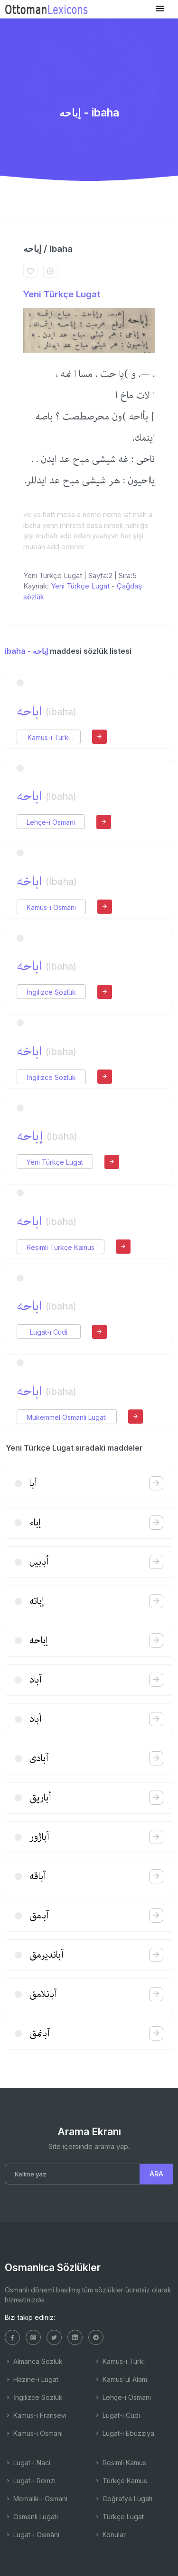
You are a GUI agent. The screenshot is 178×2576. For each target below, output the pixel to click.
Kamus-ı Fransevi (35, 2415)
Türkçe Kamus (120, 2481)
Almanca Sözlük (34, 2361)
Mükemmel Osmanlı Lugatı (67, 1417)
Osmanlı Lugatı (31, 2517)
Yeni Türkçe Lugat (61, 294)
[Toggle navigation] (160, 9)
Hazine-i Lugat (31, 2379)
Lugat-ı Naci (27, 2463)
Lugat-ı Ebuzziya (124, 2433)
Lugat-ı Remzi (30, 2481)
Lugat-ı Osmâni (32, 2535)
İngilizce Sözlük (51, 992)
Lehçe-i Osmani (51, 822)
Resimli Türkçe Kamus (60, 1247)
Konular (110, 2535)
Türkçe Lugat (119, 2517)
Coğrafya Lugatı (123, 2499)
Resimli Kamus (120, 2463)
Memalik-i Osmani (36, 2499)
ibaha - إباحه (26, 651)
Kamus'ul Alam (120, 2379)
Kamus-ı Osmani (51, 907)
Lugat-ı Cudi (48, 1332)
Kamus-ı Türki (49, 737)
